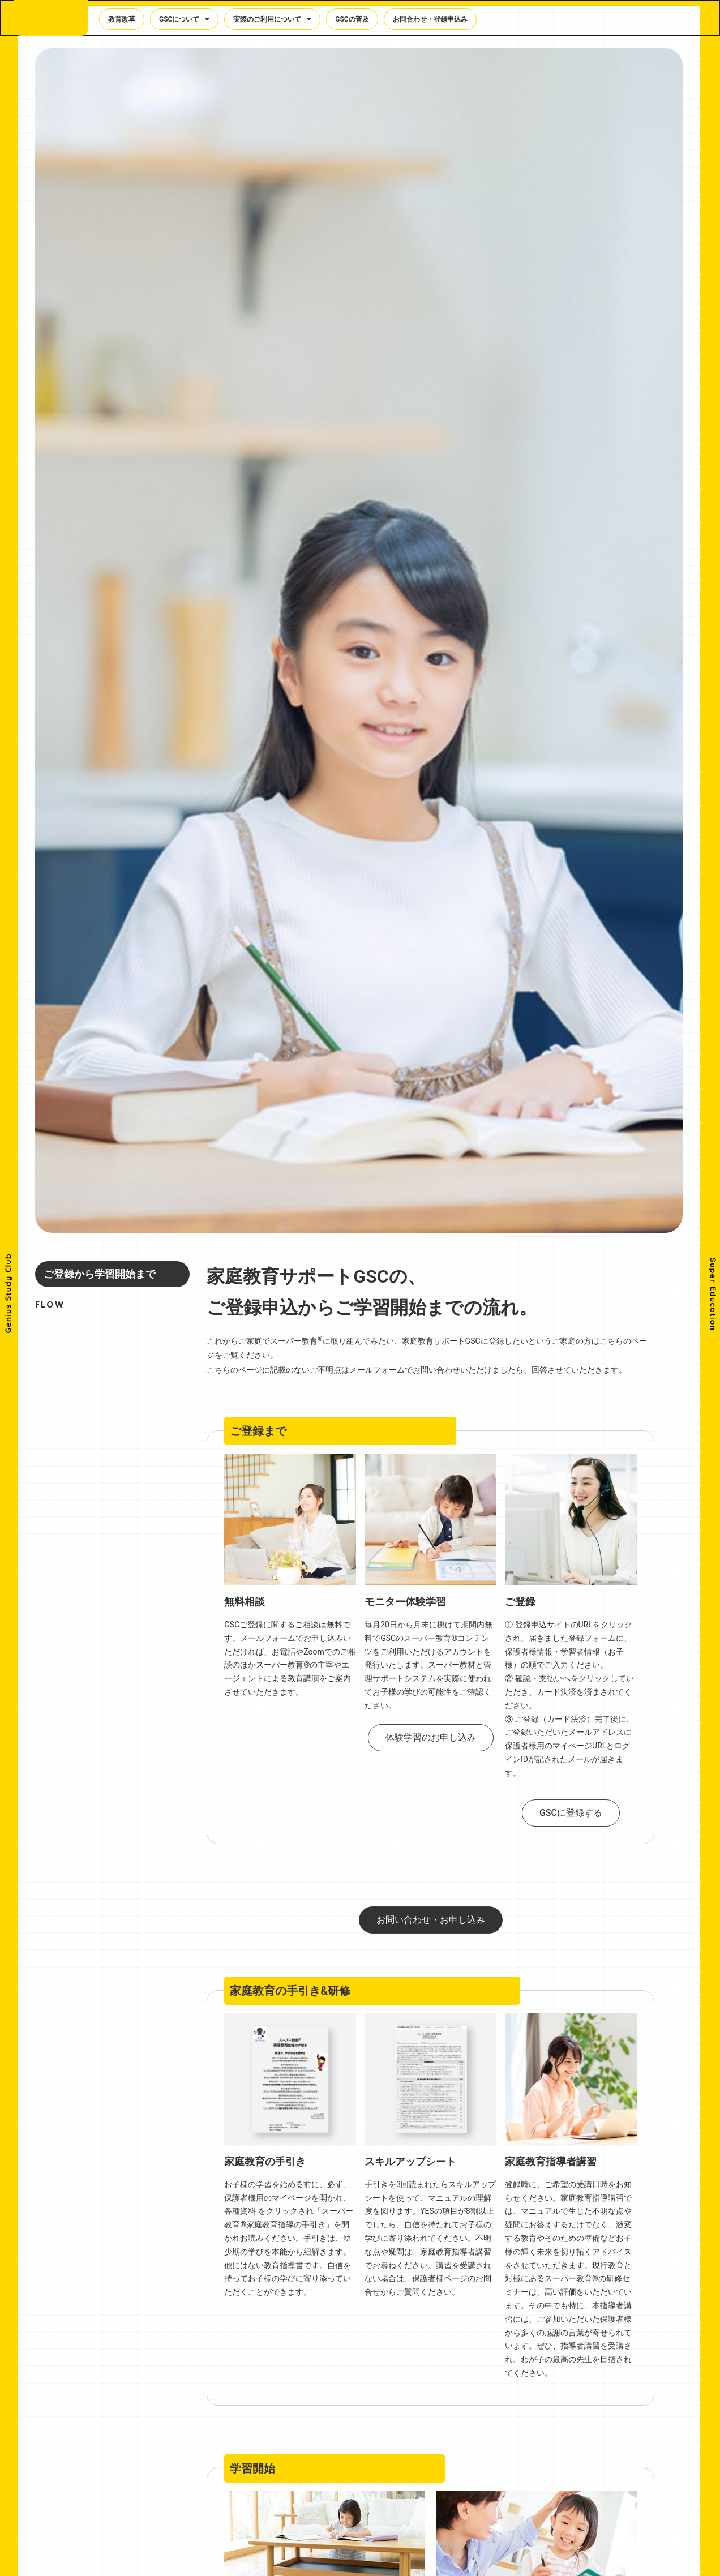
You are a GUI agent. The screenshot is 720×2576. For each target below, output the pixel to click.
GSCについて (184, 21)
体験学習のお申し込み (430, 1737)
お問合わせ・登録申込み (430, 21)
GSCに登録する (570, 1812)
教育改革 (121, 21)
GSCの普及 (351, 21)
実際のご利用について (272, 21)
